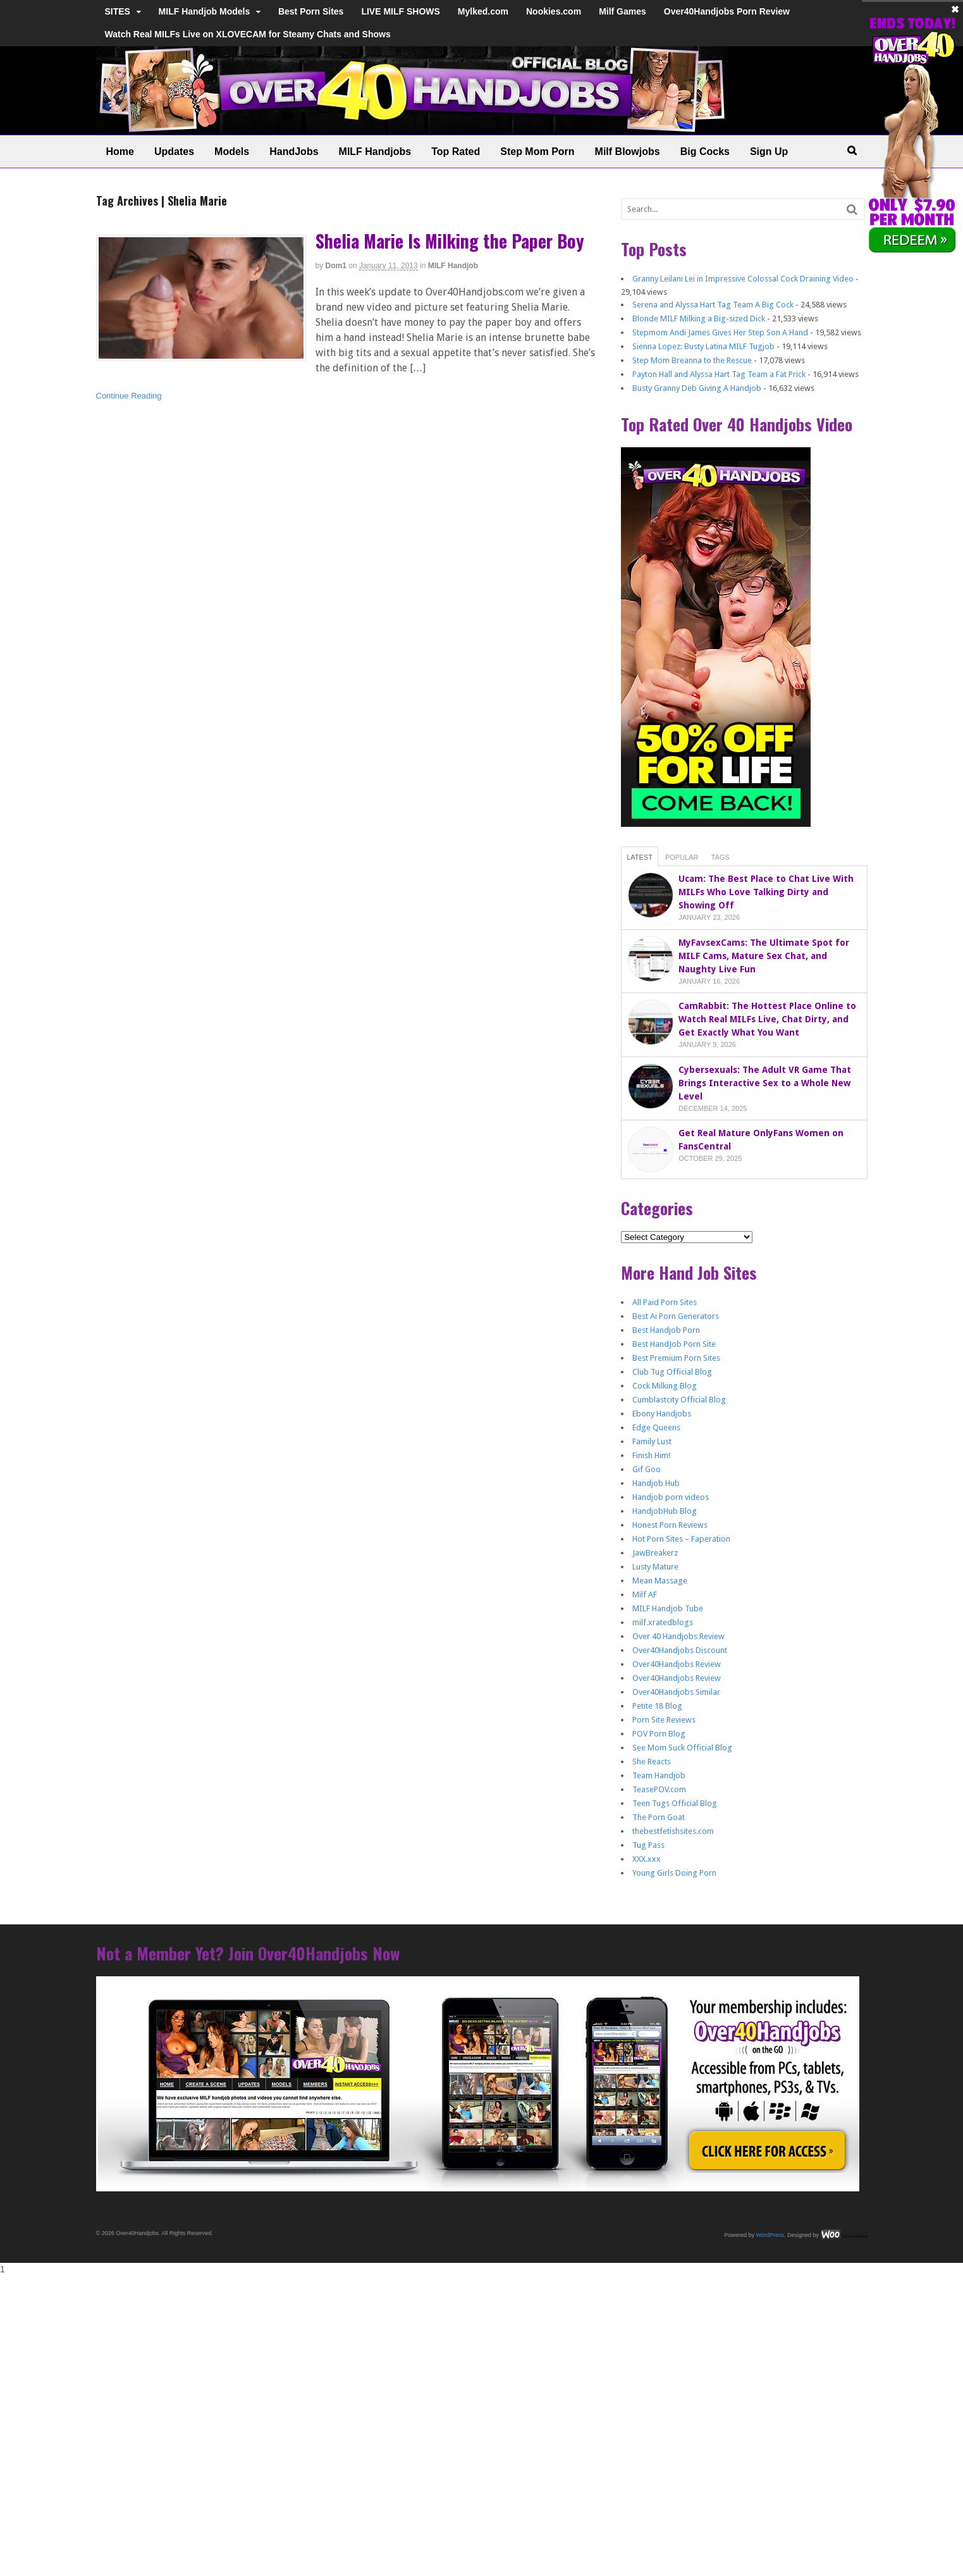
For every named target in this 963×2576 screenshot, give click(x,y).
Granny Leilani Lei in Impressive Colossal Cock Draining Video (743, 278)
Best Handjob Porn (666, 1330)
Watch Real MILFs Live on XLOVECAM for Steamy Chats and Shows (248, 34)
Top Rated (455, 151)
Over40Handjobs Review (676, 1664)
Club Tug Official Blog (672, 1372)
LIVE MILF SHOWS (400, 11)
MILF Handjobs (375, 151)
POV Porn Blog (658, 1733)
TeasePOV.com (659, 1789)
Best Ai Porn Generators (675, 1316)
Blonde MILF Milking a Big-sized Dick (698, 318)
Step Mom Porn (537, 151)
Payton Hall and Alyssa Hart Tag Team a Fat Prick (719, 374)
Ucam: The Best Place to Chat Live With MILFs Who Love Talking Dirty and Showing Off (766, 892)
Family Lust (652, 1441)
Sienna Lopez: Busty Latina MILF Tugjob (703, 346)
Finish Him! (651, 1455)
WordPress (770, 2235)
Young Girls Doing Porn (674, 1873)
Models (231, 151)
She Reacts (651, 1761)
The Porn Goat (658, 1817)
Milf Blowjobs (627, 151)
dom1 (336, 265)
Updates (174, 151)
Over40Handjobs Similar (676, 1692)
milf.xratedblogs (662, 1622)
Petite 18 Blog (657, 1706)
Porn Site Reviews (664, 1720)
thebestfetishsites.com (673, 1831)
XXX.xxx (646, 1859)
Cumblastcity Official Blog (679, 1399)
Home (120, 151)
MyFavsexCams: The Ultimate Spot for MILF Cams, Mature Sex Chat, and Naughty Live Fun (763, 956)
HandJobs (293, 151)
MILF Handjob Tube (667, 1608)
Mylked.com (483, 11)
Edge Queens (656, 1427)
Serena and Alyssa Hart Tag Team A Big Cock (713, 304)
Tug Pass (648, 1845)
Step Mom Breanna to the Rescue (692, 360)
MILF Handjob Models (204, 11)
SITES (117, 11)
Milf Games (622, 11)
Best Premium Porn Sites (676, 1358)
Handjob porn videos (670, 1497)
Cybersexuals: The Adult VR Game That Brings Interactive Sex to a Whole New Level (764, 1083)
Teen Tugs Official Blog (674, 1803)
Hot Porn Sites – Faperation (681, 1539)
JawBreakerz (655, 1552)
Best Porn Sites (310, 11)
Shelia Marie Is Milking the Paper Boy (450, 241)
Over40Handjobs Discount (679, 1650)
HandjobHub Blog (664, 1511)
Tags (720, 857)
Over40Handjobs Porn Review (727, 11)
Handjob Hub (656, 1483)
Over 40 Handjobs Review (678, 1636)
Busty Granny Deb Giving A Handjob (696, 388)
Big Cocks (705, 151)
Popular (682, 857)
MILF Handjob (453, 265)
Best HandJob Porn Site (674, 1344)
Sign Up (769, 151)
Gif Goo (646, 1469)
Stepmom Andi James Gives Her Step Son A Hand (720, 332)
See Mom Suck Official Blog (682, 1747)
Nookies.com (553, 11)
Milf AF (644, 1594)
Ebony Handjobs (661, 1413)
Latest (640, 857)
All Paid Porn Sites (664, 1302)
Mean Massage (659, 1580)
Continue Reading (129, 395)
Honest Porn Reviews (670, 1525)
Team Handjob (658, 1775)
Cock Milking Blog (664, 1385)
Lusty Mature (655, 1566)
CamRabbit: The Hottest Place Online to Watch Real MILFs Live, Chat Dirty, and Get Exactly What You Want (767, 1019)
